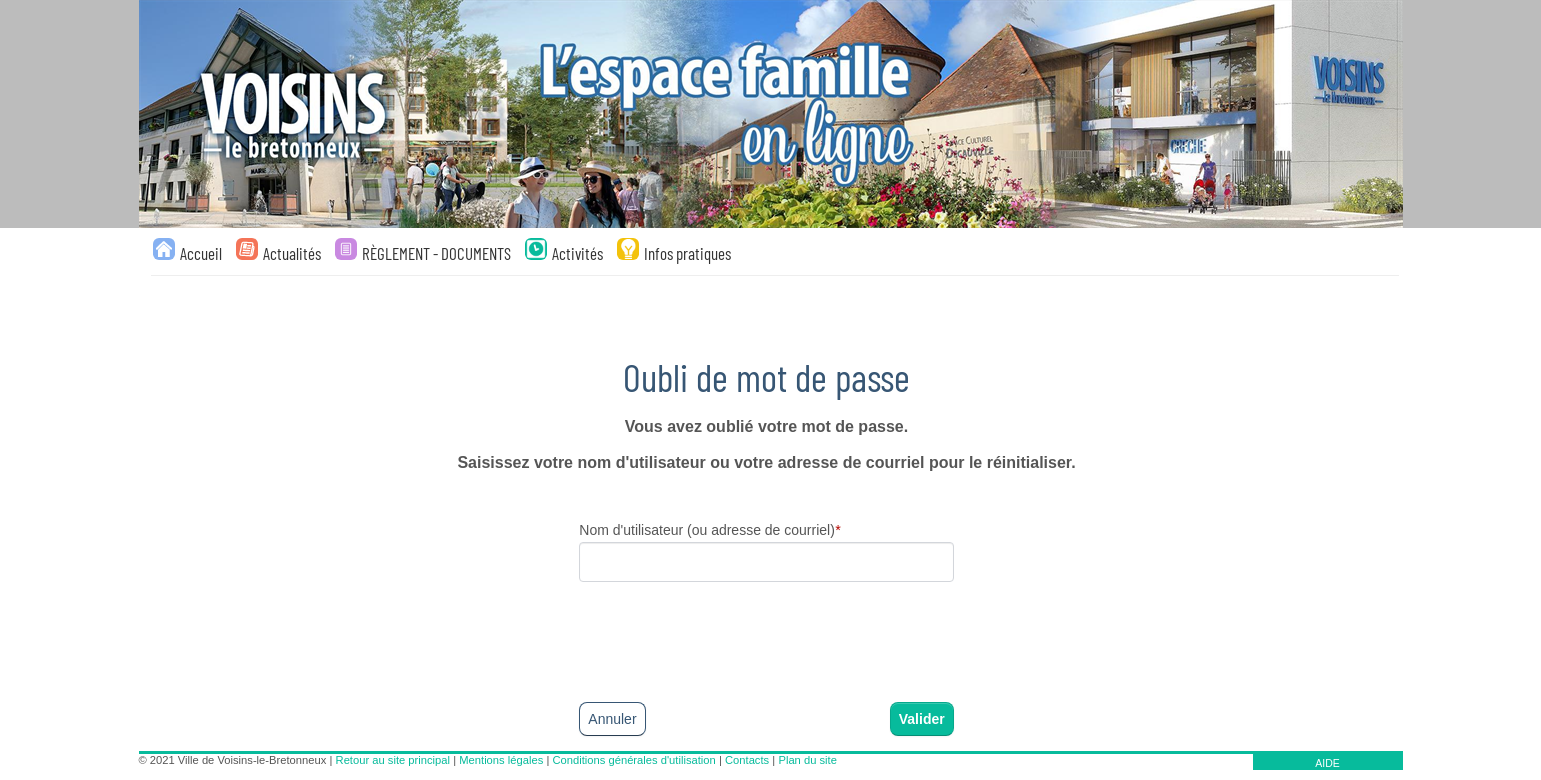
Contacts (747, 760)
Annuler (612, 719)
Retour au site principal (393, 760)
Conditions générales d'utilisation (634, 760)
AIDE (1327, 763)
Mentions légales (501, 760)
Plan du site (807, 760)
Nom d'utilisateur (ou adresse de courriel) (709, 530)
